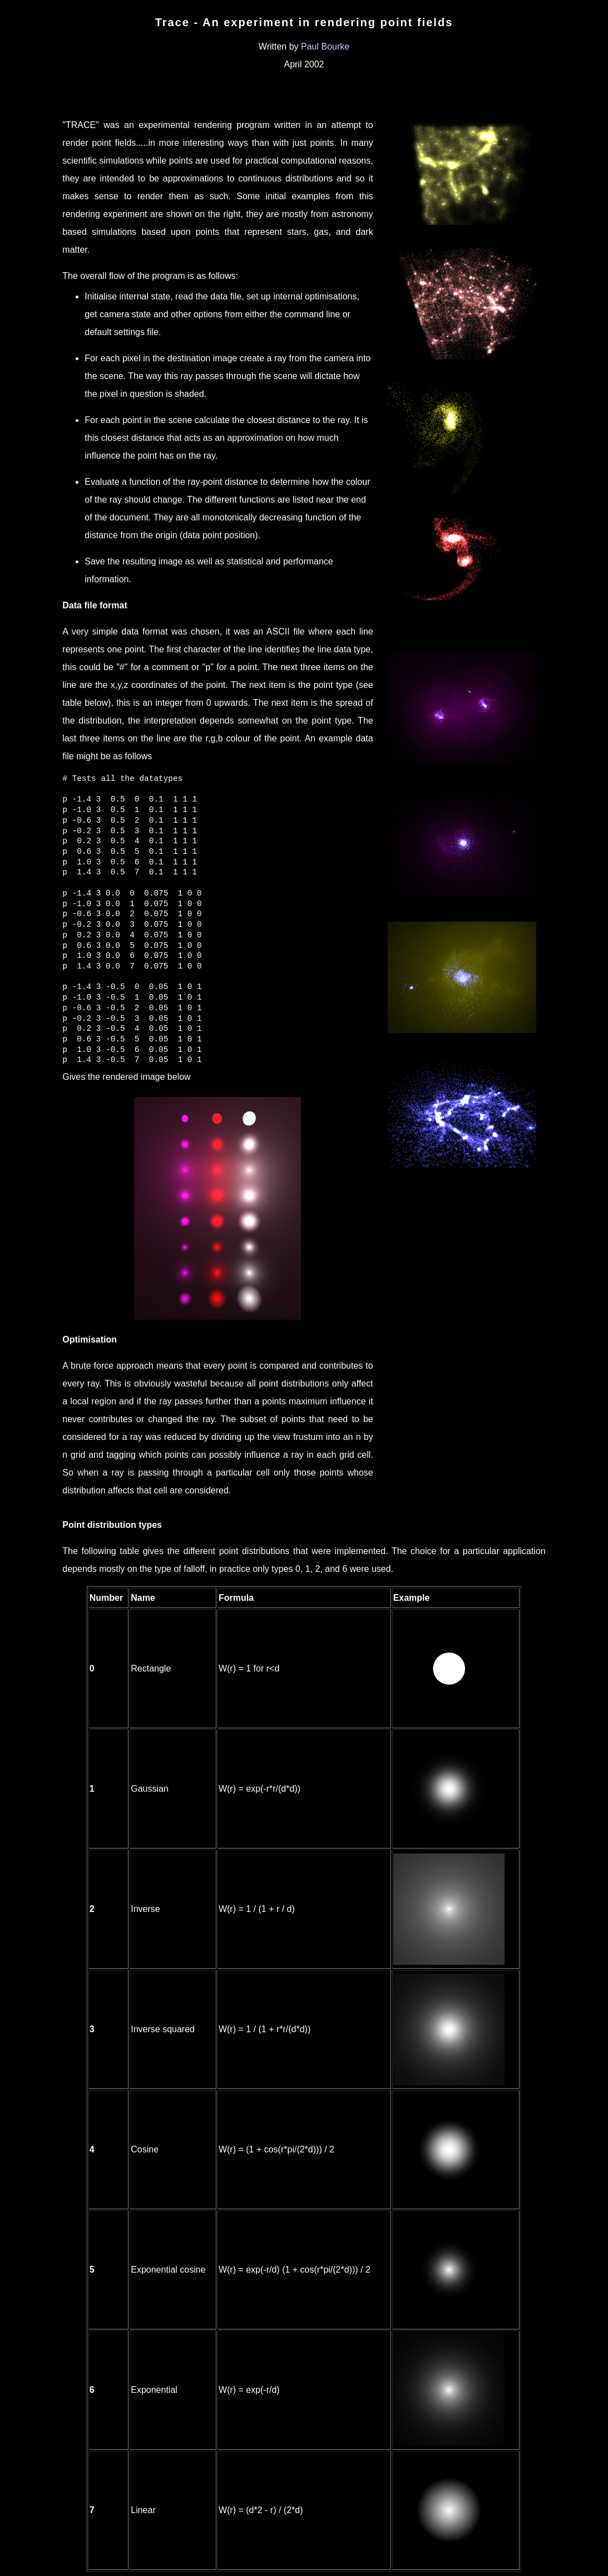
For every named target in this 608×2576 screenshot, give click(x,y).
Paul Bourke (325, 46)
